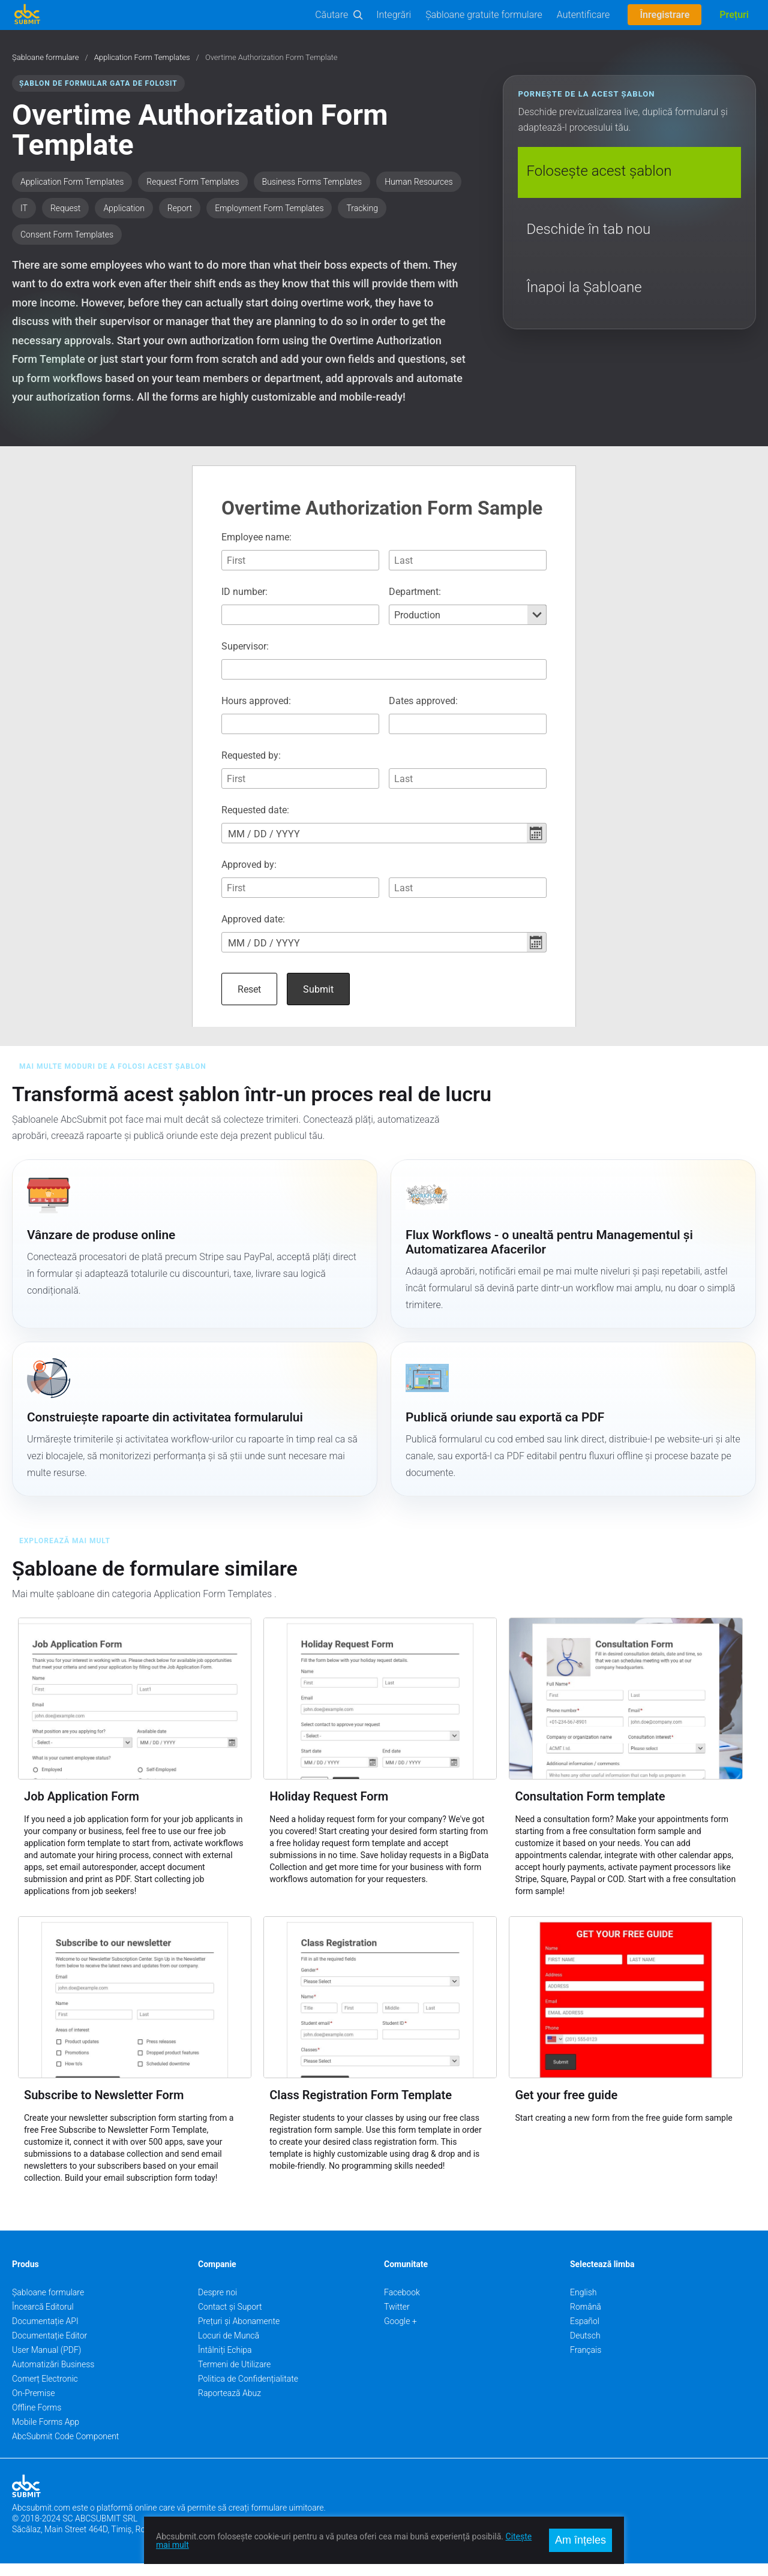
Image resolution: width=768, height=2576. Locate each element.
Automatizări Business (53, 2377)
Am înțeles (580, 2540)
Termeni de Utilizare (234, 2377)
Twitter (397, 2319)
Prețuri (734, 14)
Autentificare (583, 14)
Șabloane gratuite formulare (483, 14)
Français (585, 2362)
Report (179, 208)
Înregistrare (664, 14)
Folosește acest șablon (598, 171)
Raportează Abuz (229, 2405)
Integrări (393, 14)
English (583, 2305)
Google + (400, 2333)
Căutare (331, 14)
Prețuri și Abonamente (239, 2333)
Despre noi (217, 2305)
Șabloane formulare (45, 57)
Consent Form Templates (66, 234)
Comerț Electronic (45, 2391)
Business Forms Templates (312, 182)
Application (123, 208)
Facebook (402, 2305)
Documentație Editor (49, 2348)
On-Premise (33, 2405)
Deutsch (585, 2348)
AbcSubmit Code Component (65, 2449)
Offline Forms (36, 2420)
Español (584, 2333)
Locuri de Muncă (228, 2348)
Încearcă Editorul (43, 2319)
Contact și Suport (230, 2319)
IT (24, 208)
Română (585, 2319)
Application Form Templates (142, 57)
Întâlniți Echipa (225, 2362)
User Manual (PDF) (46, 2362)
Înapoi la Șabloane (583, 287)
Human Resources (419, 182)
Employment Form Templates (269, 208)
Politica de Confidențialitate (248, 2391)
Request (65, 208)
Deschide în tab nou (588, 229)
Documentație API (45, 2333)
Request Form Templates (192, 182)
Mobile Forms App (45, 2434)
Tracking (361, 208)
